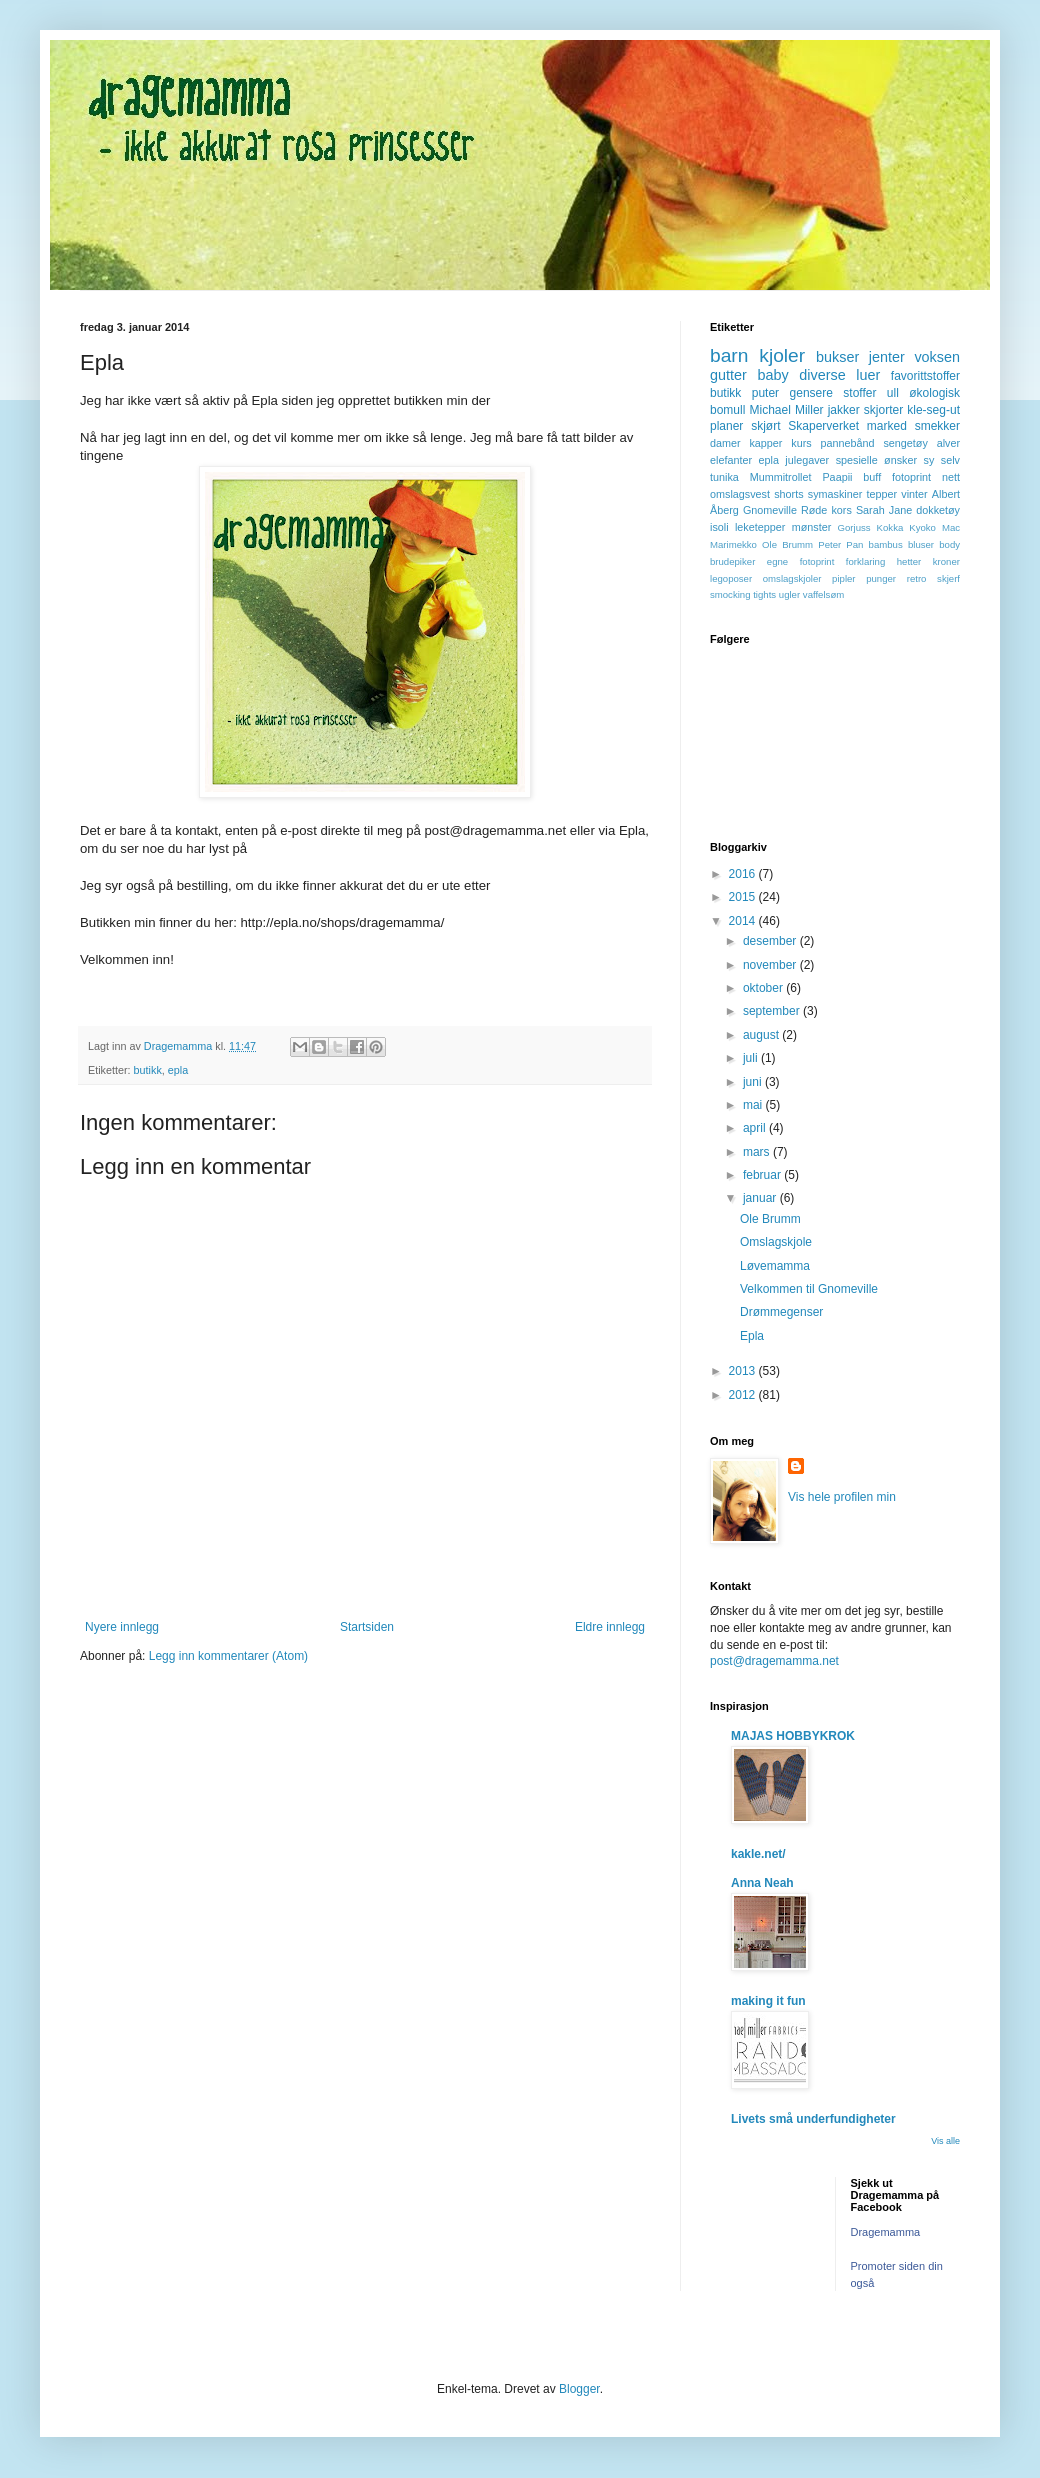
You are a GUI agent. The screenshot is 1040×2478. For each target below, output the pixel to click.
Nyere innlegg (122, 1627)
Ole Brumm (787, 544)
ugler (789, 594)
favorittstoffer (925, 376)
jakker (844, 410)
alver (948, 443)
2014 (744, 921)
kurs (801, 443)
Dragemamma (886, 2232)
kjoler (782, 355)
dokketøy (938, 510)
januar (761, 1198)
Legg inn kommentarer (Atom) (228, 1656)
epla (178, 1070)
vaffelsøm (823, 594)
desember (771, 941)
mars (758, 1152)
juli (752, 1058)
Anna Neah (762, 1883)
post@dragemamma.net (774, 1661)
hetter (909, 561)
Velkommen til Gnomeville (809, 1289)
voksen (937, 357)
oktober (764, 988)
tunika (724, 477)
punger (881, 578)
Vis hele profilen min (842, 1497)
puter (765, 393)
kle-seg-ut (933, 410)
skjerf (948, 578)
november (771, 965)
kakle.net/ (758, 1854)
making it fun (768, 2001)
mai (754, 1105)
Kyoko (922, 527)
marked (887, 426)
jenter (887, 357)
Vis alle (945, 2141)
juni (754, 1082)
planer (726, 426)
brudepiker (732, 561)
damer (725, 443)
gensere (811, 393)
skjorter (883, 410)
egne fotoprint (801, 561)
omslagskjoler (792, 578)
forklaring (865, 561)
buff (872, 477)
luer (868, 375)
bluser (921, 544)
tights (764, 594)
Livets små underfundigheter (813, 2119)
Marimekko (733, 544)
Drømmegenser (781, 1312)
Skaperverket (823, 426)
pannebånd (848, 443)
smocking (730, 594)
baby (772, 375)
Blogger (579, 2389)
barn (729, 355)
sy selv (942, 460)
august (762, 1035)
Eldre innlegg (610, 1627)
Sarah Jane (884, 510)
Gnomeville (770, 510)
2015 (744, 897)
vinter (914, 494)
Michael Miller (786, 410)
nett (951, 477)
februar (763, 1175)
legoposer (731, 578)
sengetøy (905, 443)
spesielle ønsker (876, 460)
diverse (822, 375)
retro (917, 578)
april (756, 1128)
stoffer (859, 393)
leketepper (760, 527)
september (773, 1011)
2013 (744, 1371)
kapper (765, 443)
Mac (951, 527)
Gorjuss (854, 527)
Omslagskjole (776, 1242)
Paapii (837, 477)
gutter (728, 375)
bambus (886, 544)
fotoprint (911, 477)
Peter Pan (840, 544)
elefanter (731, 460)
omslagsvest (740, 494)
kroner (946, 561)
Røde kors (826, 510)
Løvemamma (775, 1266)
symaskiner (835, 494)
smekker (937, 426)
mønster (812, 527)
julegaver (807, 460)
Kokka (890, 527)
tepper (882, 494)
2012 (744, 1395)
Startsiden (367, 1627)
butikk (148, 1070)
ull (893, 393)
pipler (843, 578)
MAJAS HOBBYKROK (793, 1736)
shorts (788, 494)
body (949, 544)
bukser (837, 357)
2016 (744, 874)
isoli (719, 527)
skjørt (765, 426)
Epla (752, 1336)
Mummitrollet (781, 477)
